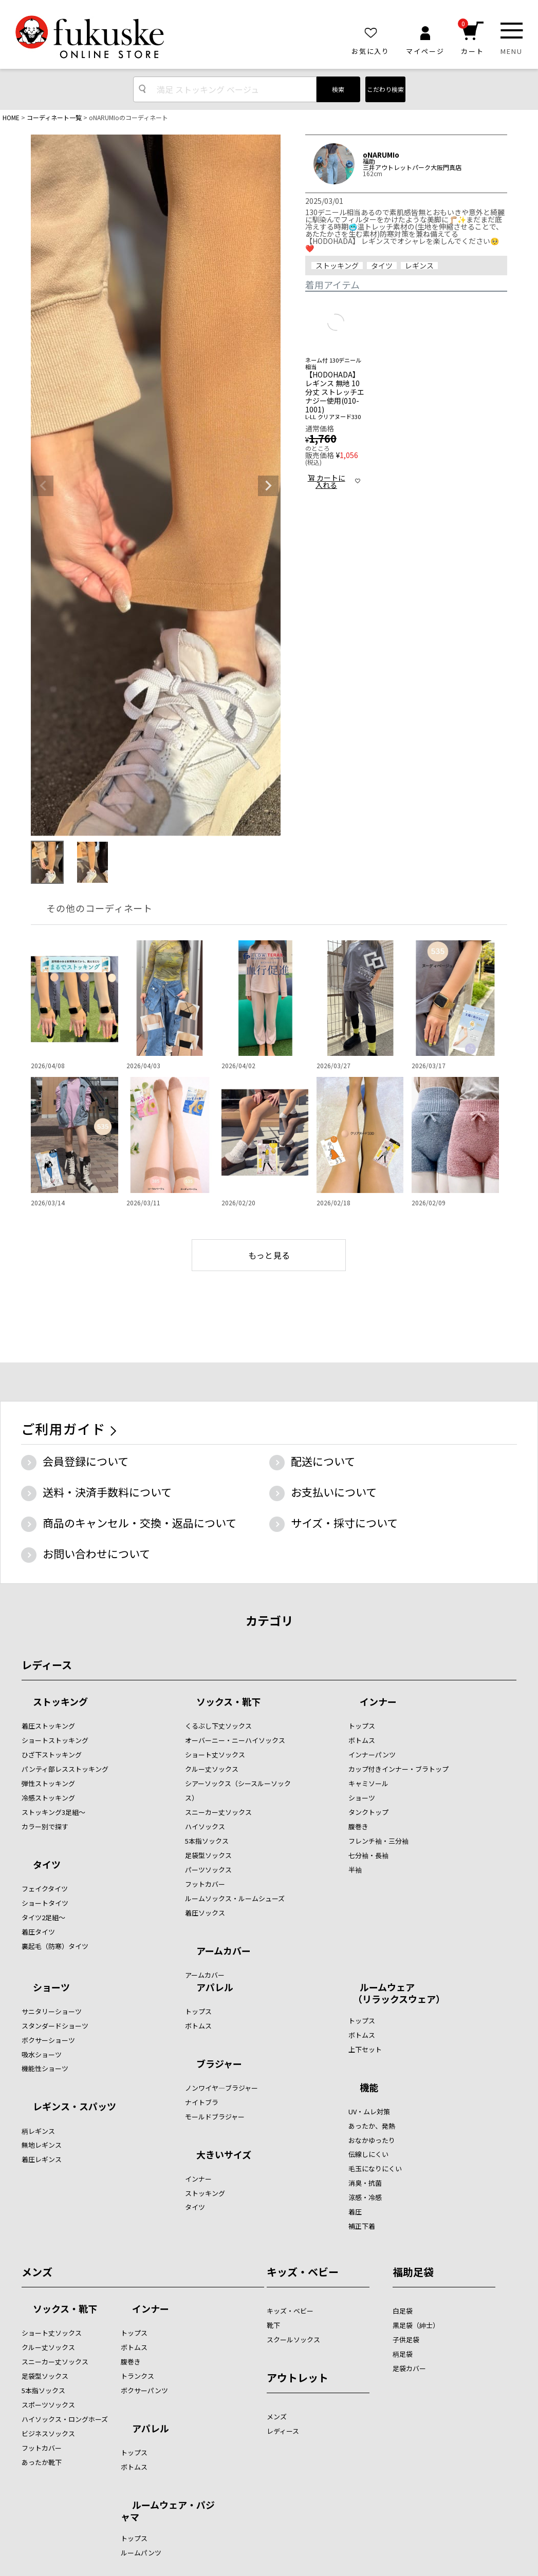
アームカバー (223, 1951)
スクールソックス (293, 2339)
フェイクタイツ (45, 1888)
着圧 (355, 2212)
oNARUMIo (381, 154)
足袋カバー (409, 2368)
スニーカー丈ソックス (218, 1812)
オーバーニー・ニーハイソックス (235, 1740)
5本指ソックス (207, 1841)
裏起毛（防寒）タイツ (55, 1946)
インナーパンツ (372, 1754)
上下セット (365, 2049)
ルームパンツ (141, 2553)
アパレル (214, 1988)
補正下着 (361, 2226)
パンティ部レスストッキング (65, 1769)
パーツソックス (208, 1869)
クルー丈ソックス (211, 1769)
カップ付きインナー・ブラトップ (398, 1769)
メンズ (37, 2271)
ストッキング (337, 265)
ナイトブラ (201, 2102)
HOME (11, 117)
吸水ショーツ (42, 2054)
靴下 (273, 2325)
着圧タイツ (38, 1932)
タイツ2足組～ (43, 1917)
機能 (369, 2088)
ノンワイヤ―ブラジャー (221, 2088)
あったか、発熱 (371, 2126)
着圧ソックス (205, 1913)
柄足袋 (403, 2354)
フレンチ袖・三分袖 (378, 1841)
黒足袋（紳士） (416, 2325)
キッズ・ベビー (303, 2271)
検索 (338, 89)
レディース (47, 1664)
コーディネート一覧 (54, 117)
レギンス (419, 265)
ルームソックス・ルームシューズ (235, 1898)
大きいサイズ (223, 2155)
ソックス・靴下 (228, 1702)
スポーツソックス (48, 2405)
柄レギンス (38, 2131)
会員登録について (85, 1461)
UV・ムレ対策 (369, 2111)
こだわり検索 (385, 89)
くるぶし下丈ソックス (218, 1726)
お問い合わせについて (96, 1553)
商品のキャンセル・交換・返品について (139, 1522)
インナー (378, 1702)
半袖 (355, 1869)
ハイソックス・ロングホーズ (65, 2419)
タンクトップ (368, 1812)
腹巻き (358, 1826)
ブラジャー (219, 2064)
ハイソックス (205, 1826)
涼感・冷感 (365, 2197)
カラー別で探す (45, 1826)
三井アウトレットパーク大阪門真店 (412, 167)
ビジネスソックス (48, 2433)
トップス (361, 1726)
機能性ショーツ (45, 2068)
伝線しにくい (368, 2154)
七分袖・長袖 (368, 1855)
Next (268, 486)
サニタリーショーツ (52, 2011)
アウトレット (297, 2377)
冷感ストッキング (48, 1798)
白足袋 (403, 2311)
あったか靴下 (42, 2462)
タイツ (382, 265)
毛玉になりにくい (375, 2168)
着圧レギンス (42, 2159)
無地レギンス (42, 2145)
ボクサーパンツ (144, 2390)
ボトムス (361, 1740)
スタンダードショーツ (55, 2026)
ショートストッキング (55, 1740)
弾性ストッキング (48, 1783)
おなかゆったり (371, 2140)
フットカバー (205, 1884)
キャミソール (368, 1783)
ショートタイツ (45, 1903)
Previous (43, 486)
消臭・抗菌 (365, 2183)
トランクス (137, 2376)
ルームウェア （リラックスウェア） (396, 1992)
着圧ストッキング (48, 1726)
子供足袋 (406, 2339)
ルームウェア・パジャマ (168, 2510)
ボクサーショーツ (48, 2040)
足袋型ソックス (208, 1855)
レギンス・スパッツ (74, 2107)
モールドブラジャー (215, 2117)
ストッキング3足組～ (53, 1812)
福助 (369, 161)
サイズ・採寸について (344, 1522)
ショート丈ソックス (215, 1754)
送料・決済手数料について (107, 1492)
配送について (323, 1461)
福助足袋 (413, 2271)
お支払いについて (334, 1492)
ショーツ (361, 1798)
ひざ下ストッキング (52, 1754)
